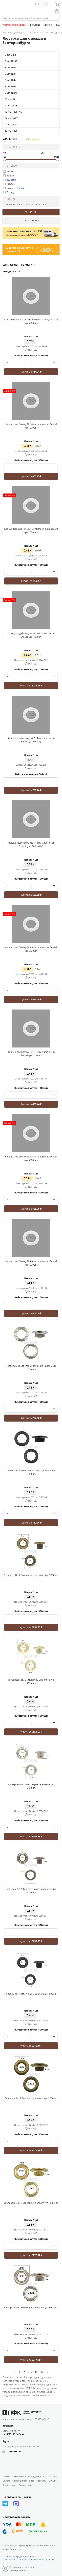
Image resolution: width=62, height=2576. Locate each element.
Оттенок (10, 165)
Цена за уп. (12, 146)
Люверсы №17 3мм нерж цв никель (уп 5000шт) (31, 2307)
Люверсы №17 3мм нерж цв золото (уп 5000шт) (31, 2202)
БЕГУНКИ (35, 24)
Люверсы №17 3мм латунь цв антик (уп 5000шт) (31, 1575)
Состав (10, 198)
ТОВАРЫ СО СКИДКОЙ (13, 24)
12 (42, 2371)
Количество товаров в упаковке (26, 204)
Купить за (31, 371)
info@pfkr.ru (14, 2451)
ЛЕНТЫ (48, 24)
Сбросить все (32, 139)
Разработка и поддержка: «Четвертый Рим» (22, 2569)
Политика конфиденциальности (18, 2556)
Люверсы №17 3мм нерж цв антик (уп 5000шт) (31, 2098)
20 (21, 271)
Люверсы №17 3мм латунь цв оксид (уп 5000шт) (31, 1993)
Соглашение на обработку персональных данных (28, 2559)
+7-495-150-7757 (13, 2434)
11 (36, 2371)
